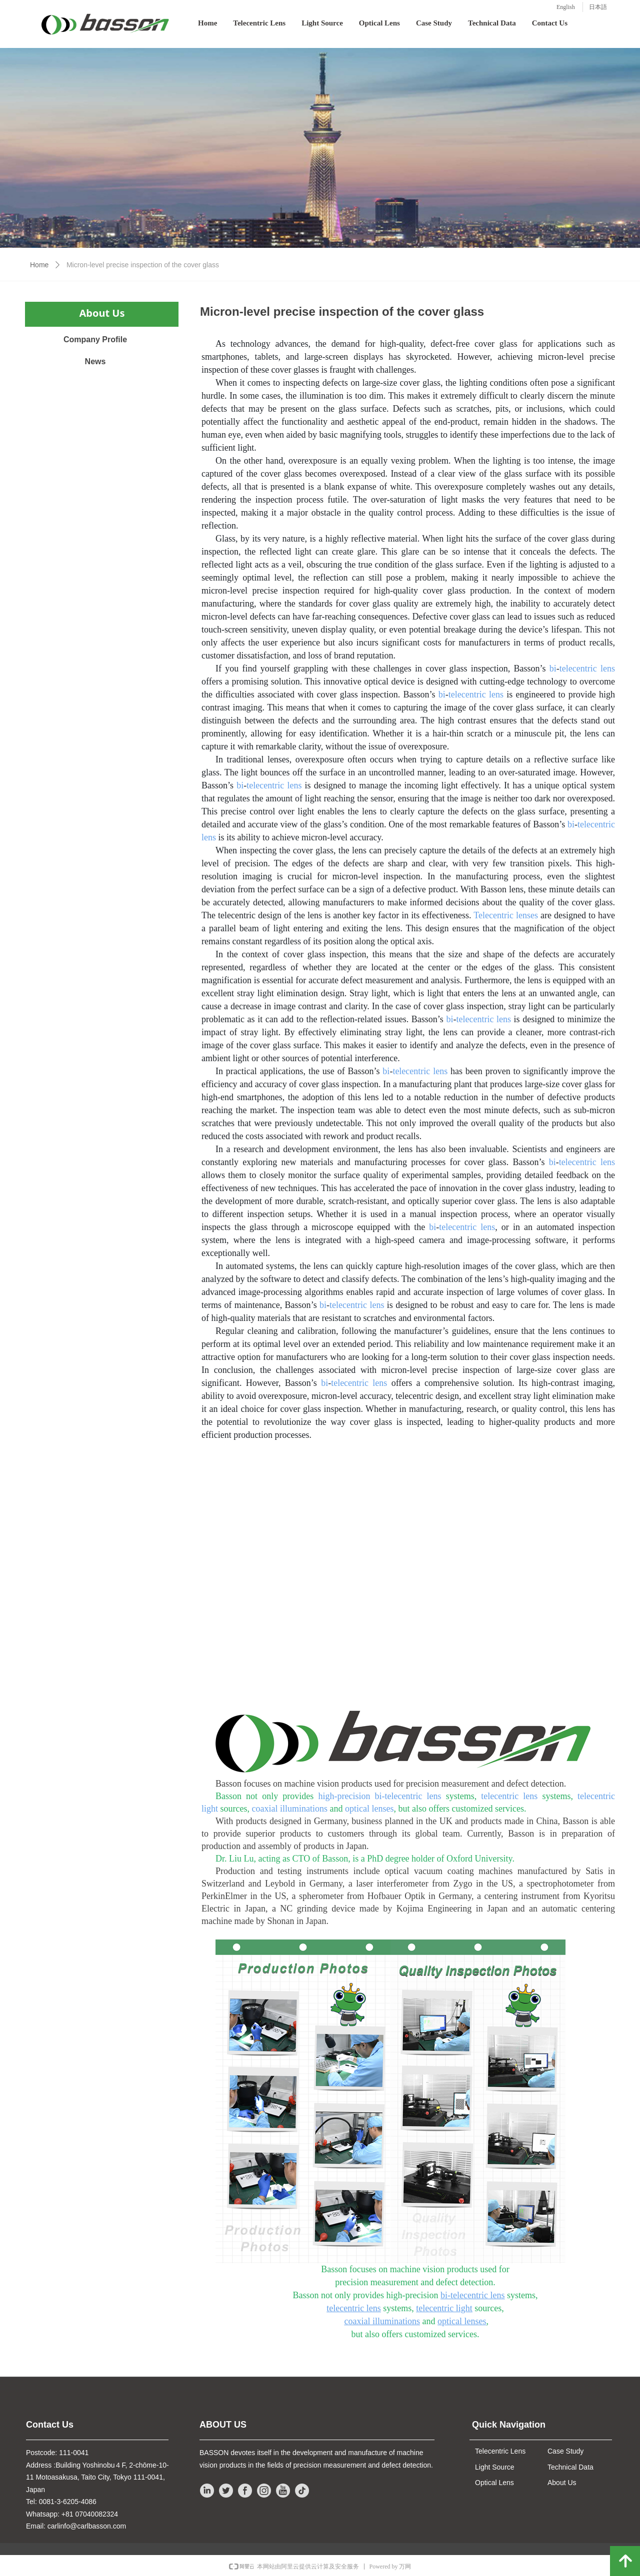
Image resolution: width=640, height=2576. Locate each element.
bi (553, 668)
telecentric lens (587, 668)
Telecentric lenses (506, 915)
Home (39, 265)
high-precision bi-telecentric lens (379, 1796)
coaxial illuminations (290, 1809)
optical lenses (369, 1809)
